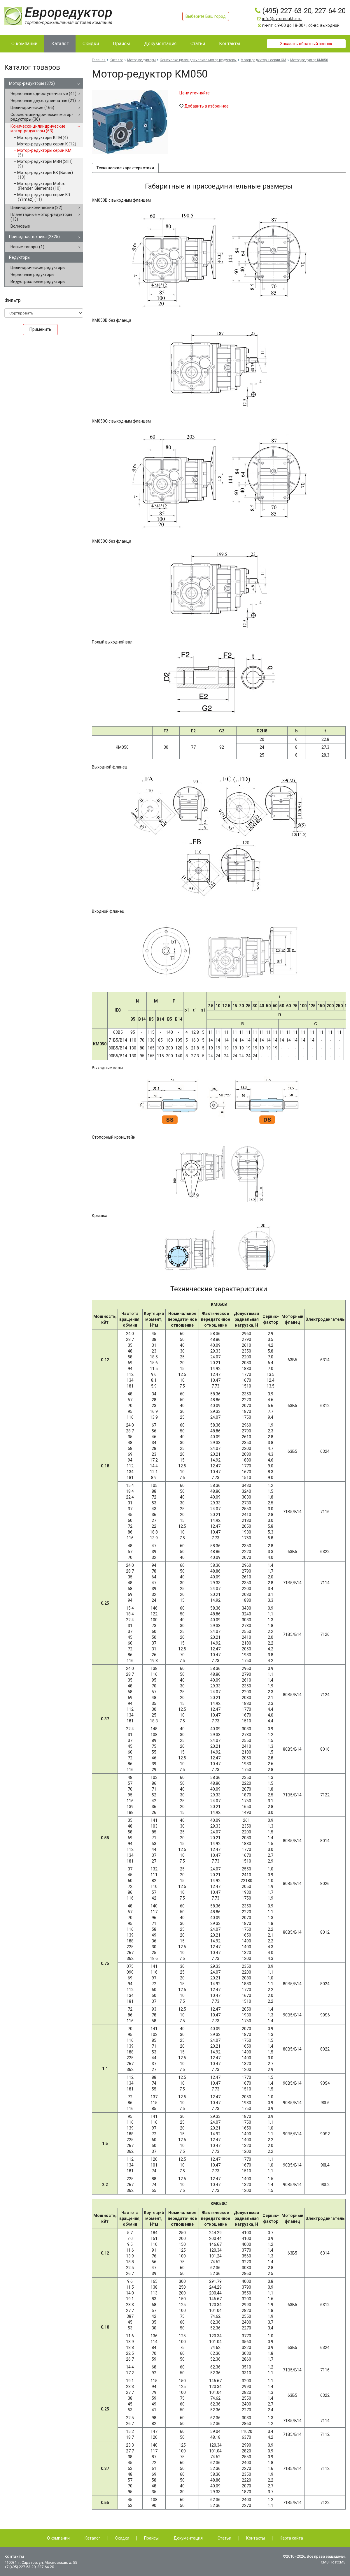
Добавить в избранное (206, 106)
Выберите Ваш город (206, 16)
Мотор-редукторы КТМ (42, 137)
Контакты (255, 2538)
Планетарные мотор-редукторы (41, 216)
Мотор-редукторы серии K (46, 144)
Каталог (116, 60)
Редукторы (19, 257)
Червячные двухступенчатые (43, 100)
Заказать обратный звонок (306, 43)
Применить (40, 329)
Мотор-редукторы (32, 83)
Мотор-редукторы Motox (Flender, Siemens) (41, 186)
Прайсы (151, 2538)
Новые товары (27, 247)
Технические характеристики (125, 169)
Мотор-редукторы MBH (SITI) (45, 163)
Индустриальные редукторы (37, 281)
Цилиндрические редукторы (37, 267)
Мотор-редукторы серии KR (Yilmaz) (43, 197)
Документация (188, 2538)
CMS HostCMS (333, 2562)
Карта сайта (291, 2538)
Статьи (224, 2538)
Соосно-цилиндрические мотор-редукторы (41, 117)
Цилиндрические (32, 107)
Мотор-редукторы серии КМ (44, 152)
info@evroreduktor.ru (282, 18)
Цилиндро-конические (36, 207)
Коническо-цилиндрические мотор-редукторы (37, 128)
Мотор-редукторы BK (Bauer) (45, 175)
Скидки (122, 2538)
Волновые (20, 226)
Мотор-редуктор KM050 (309, 60)
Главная (99, 60)
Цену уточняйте (194, 93)
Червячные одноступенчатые (43, 93)
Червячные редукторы (32, 274)
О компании (58, 2538)
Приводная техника (34, 236)
